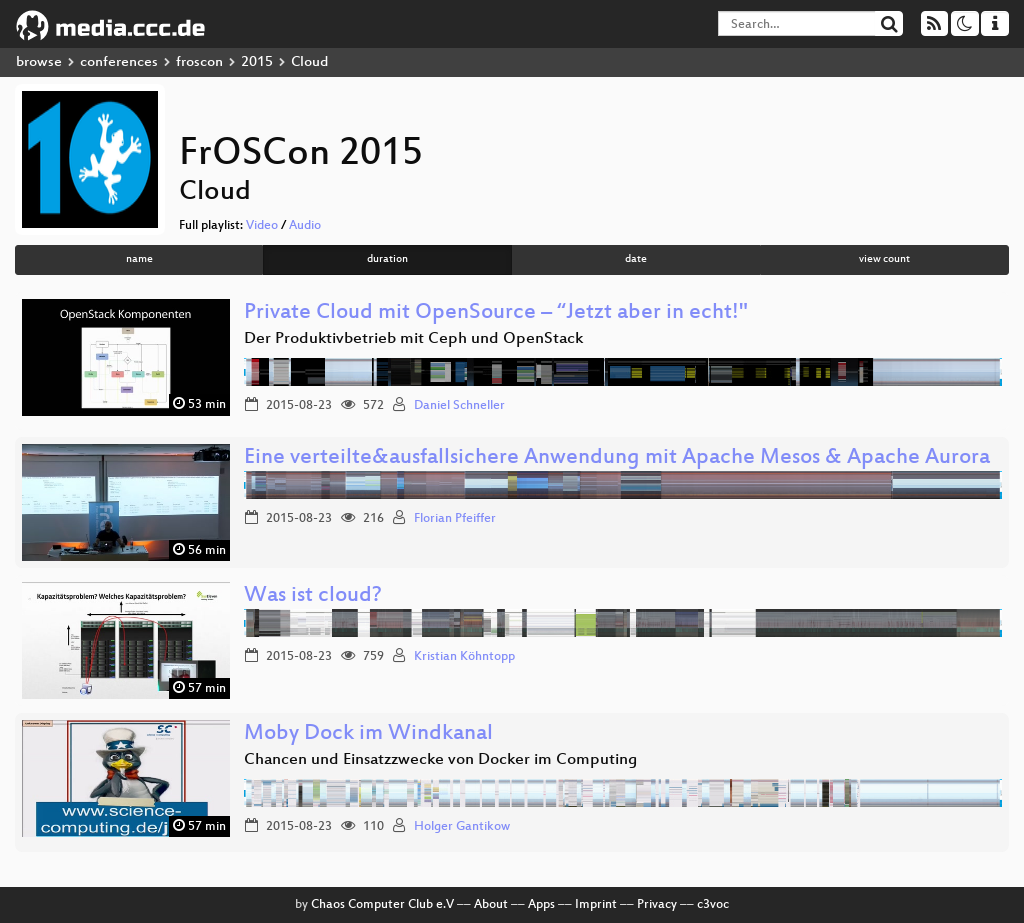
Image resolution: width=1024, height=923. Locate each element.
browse (39, 62)
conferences (119, 62)
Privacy (657, 905)
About (491, 905)
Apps (541, 905)
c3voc (713, 905)
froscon (199, 62)
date (636, 259)
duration (387, 259)
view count (884, 259)
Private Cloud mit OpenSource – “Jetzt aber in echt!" (496, 313)
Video (262, 226)
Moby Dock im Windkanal (368, 734)
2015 (257, 62)
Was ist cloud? (313, 596)
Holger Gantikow (462, 827)
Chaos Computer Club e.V (382, 905)
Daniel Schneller (459, 406)
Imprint (596, 905)
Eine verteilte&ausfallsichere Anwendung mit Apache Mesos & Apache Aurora (617, 458)
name (139, 259)
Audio (305, 226)
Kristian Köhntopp (464, 657)
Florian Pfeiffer (455, 519)
